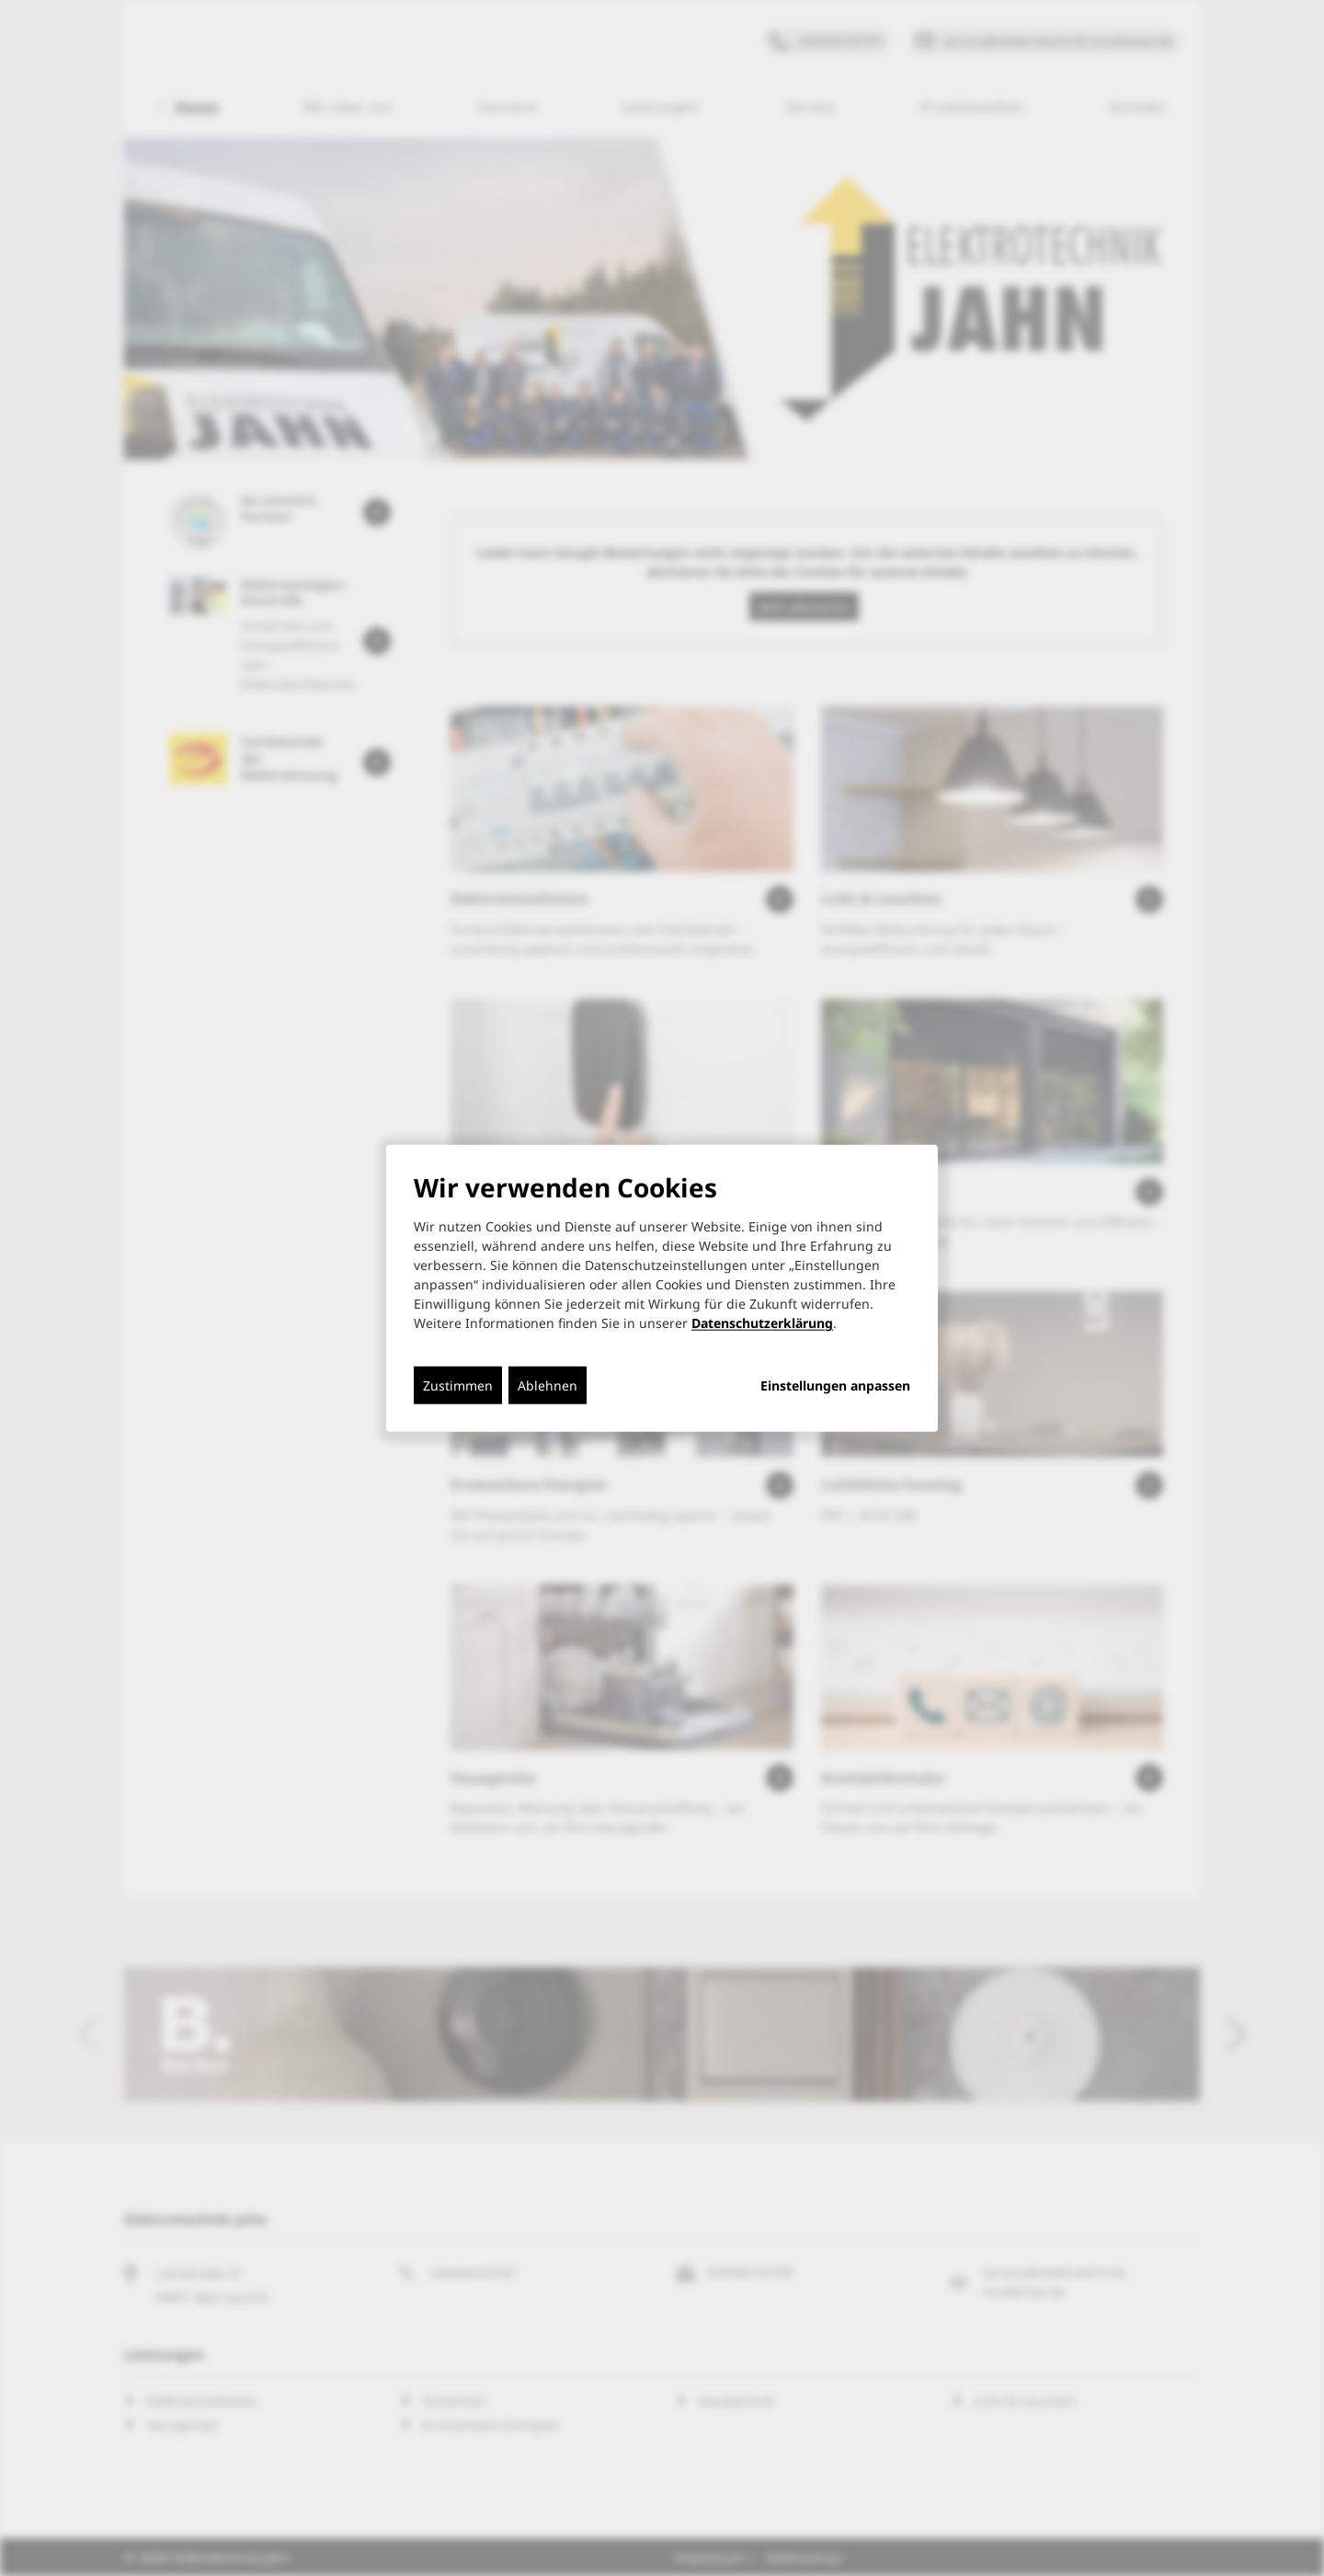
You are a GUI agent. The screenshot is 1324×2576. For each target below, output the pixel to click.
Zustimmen (458, 1385)
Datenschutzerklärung (762, 1323)
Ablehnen (547, 1385)
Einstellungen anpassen (835, 1386)
